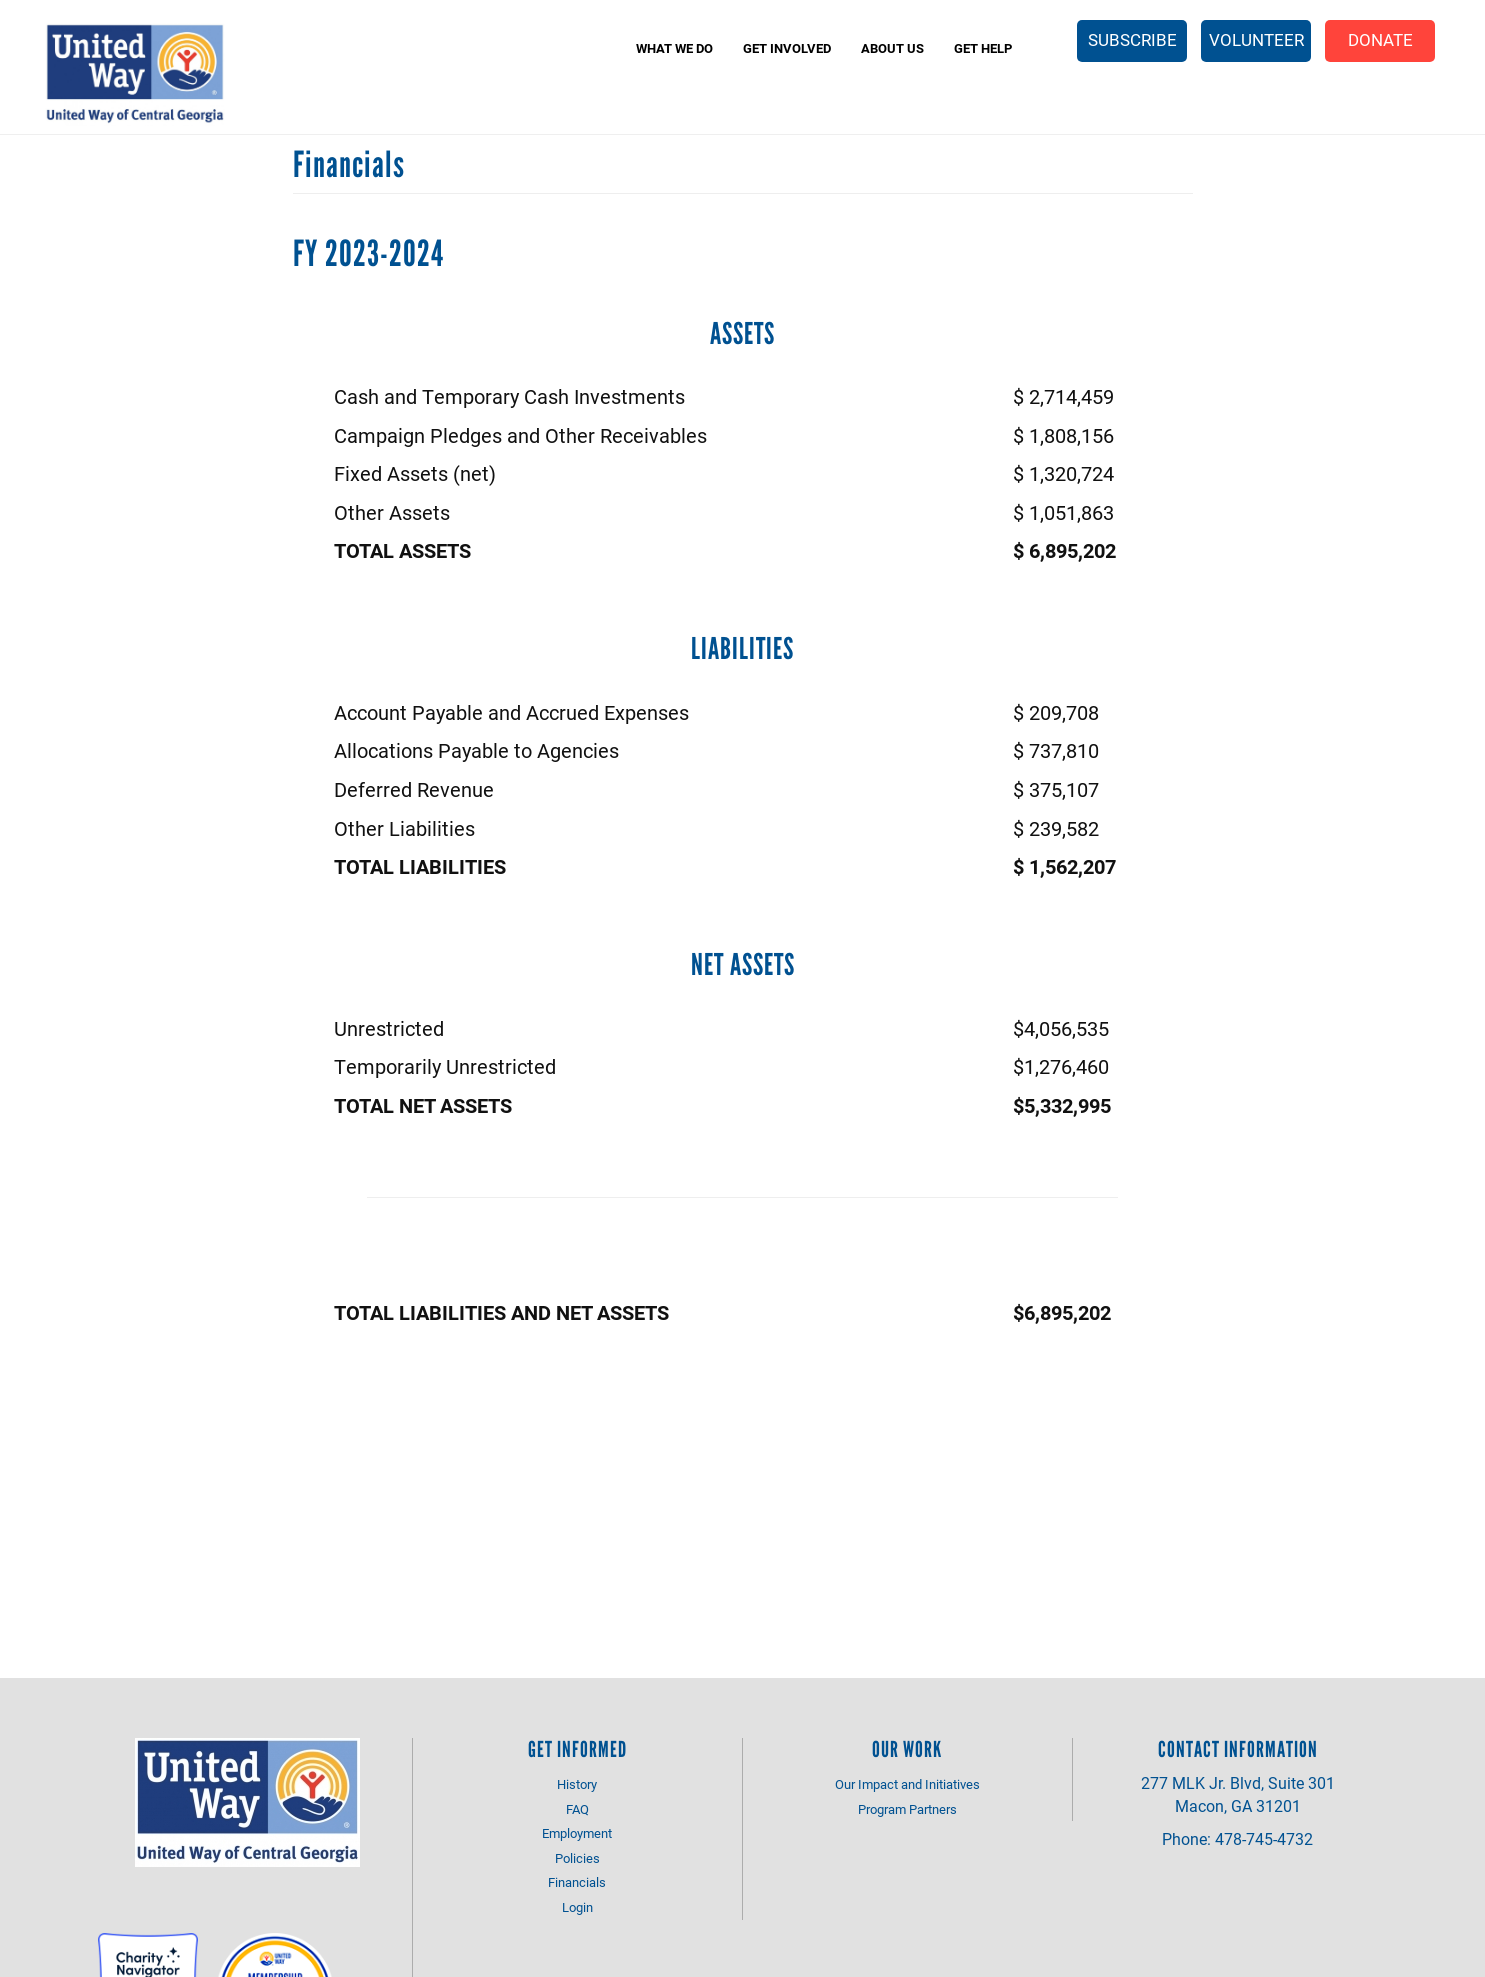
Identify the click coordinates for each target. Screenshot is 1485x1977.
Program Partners (907, 1809)
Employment (577, 1833)
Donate (1380, 39)
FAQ (577, 1809)
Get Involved (787, 48)
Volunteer (1256, 39)
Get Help (983, 48)
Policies (577, 1858)
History (577, 1784)
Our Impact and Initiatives (907, 1784)
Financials (577, 1882)
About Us (892, 48)
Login (577, 1907)
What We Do (674, 48)
